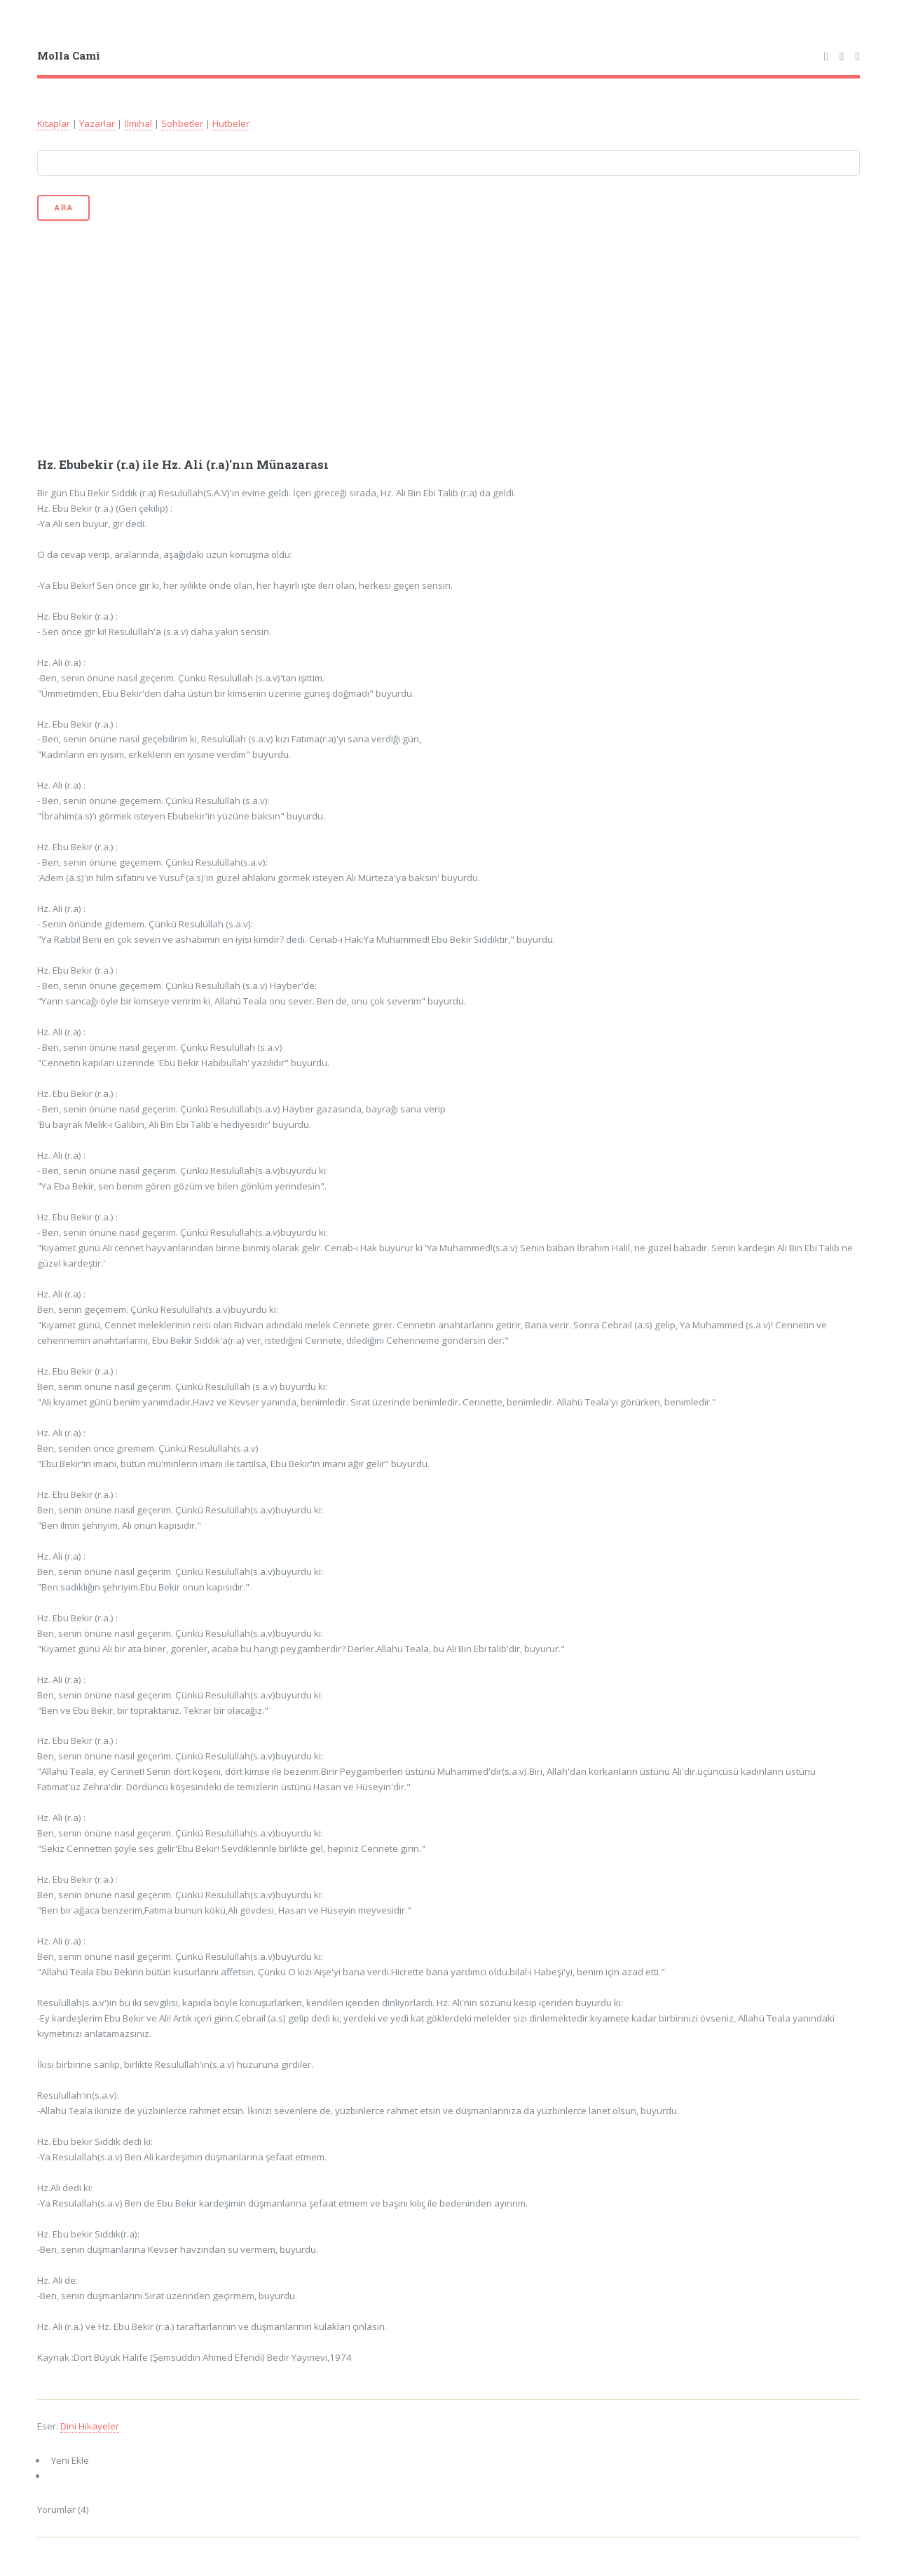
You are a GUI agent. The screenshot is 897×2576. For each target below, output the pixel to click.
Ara (63, 207)
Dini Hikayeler (89, 2426)
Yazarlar (97, 123)
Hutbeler (230, 123)
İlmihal (138, 123)
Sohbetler (182, 123)
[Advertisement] (449, 338)
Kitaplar (53, 123)
